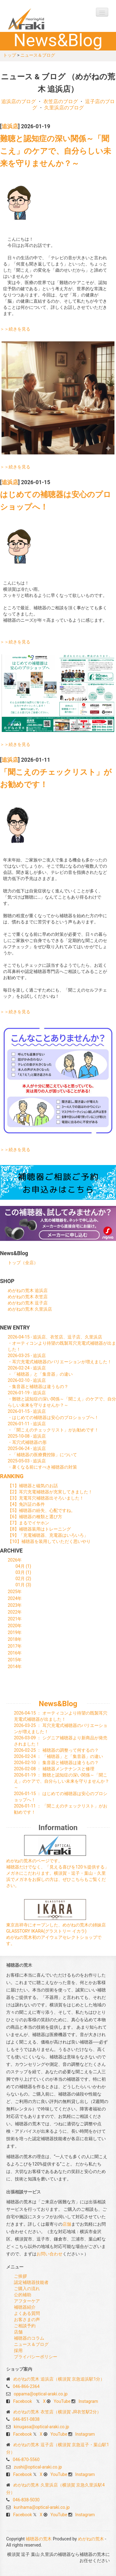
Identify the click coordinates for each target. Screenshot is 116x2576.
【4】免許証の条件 (26, 1504)
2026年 (15, 1559)
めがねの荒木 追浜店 (28, 1290)
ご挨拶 (20, 2276)
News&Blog (58, 1703)
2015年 (15, 1659)
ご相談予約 (25, 2325)
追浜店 (10, 126)
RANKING (12, 1476)
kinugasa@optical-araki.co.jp (41, 2426)
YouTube (62, 2401)
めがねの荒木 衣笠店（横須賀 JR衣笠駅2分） (57, 2411)
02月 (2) (23, 1578)
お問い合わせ (49, 2253)
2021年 (15, 1618)
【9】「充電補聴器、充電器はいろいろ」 (48, 1535)
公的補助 (22, 2294)
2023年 (15, 1605)
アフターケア (27, 2300)
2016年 (15, 1652)
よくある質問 (27, 2313)
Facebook (22, 2401)
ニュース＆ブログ (37, 55)
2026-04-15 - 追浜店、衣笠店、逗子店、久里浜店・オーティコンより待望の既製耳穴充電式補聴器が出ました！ (62, 1343)
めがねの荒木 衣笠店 (28, 1296)
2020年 (15, 1625)
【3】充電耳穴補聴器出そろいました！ (46, 1498)
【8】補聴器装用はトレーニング (39, 1529)
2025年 (15, 1591)
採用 (18, 2350)
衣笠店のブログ (60, 101)
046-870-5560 (26, 2459)
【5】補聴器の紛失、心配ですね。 (41, 1510)
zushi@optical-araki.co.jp (38, 2466)
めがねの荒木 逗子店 (28, 1302)
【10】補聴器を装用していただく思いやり (49, 1541)
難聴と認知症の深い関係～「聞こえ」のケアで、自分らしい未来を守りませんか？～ (55, 151)
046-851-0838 (26, 2419)
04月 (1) (23, 1566)
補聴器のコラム (29, 2338)
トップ (9, 55)
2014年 (15, 1666)
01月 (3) (23, 1584)
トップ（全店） (23, 1262)
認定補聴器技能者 (31, 2282)
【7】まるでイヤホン (28, 1522)
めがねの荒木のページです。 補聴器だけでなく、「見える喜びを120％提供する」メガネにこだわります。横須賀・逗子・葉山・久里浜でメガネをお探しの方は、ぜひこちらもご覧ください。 (57, 1873)
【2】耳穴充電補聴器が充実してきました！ (50, 1491)
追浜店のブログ (18, 101)
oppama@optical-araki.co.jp (40, 2393)
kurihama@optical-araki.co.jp (42, 2507)
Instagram (88, 2401)
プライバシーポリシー (35, 2356)
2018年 (15, 1639)
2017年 (15, 1646)
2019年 (15, 1632)
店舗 (66, 2224)
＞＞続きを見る (15, 328)
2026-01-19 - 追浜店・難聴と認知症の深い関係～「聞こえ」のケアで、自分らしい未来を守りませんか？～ (62, 1399)
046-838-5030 (26, 2499)
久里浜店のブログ (64, 108)
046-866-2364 (26, 2386)
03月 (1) (23, 1572)
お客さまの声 (27, 2319)
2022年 (15, 1612)
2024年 (15, 1598)
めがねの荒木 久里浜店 (30, 1309)
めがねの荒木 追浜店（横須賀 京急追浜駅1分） (59, 2379)
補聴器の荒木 (39, 19)
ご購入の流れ (27, 2288)
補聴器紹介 (25, 2307)
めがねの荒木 (91, 2538)
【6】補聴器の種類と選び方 (35, 1516)
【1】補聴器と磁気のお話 (33, 1485)
